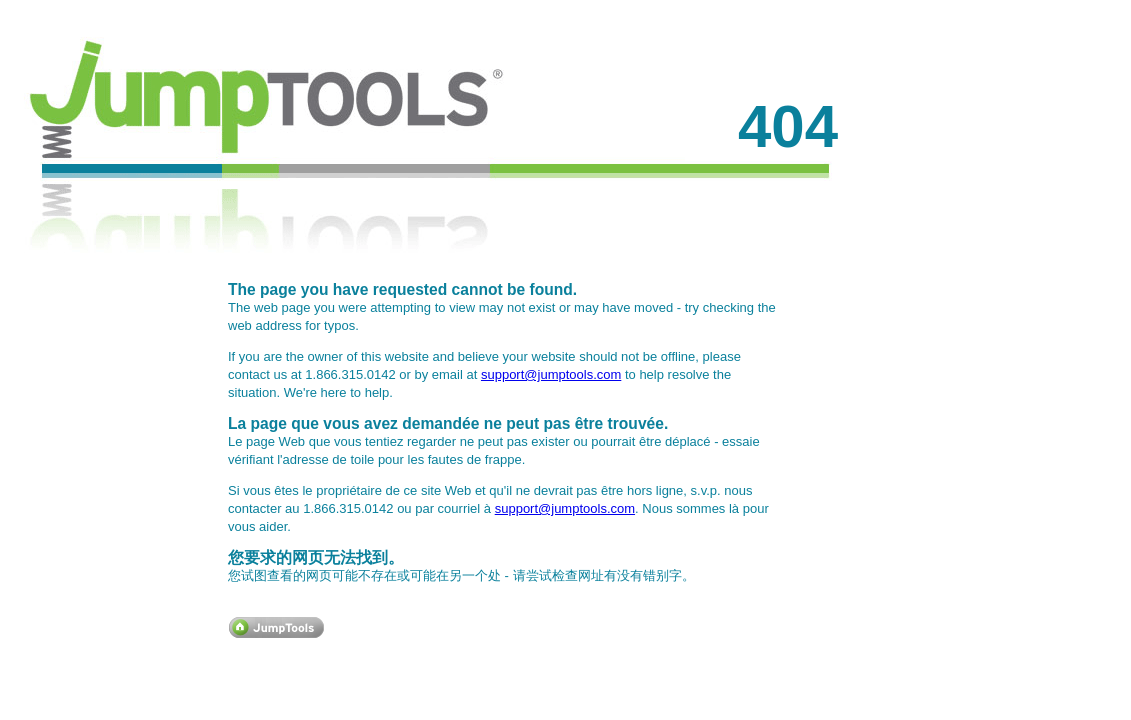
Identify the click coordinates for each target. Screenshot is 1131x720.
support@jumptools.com (551, 374)
